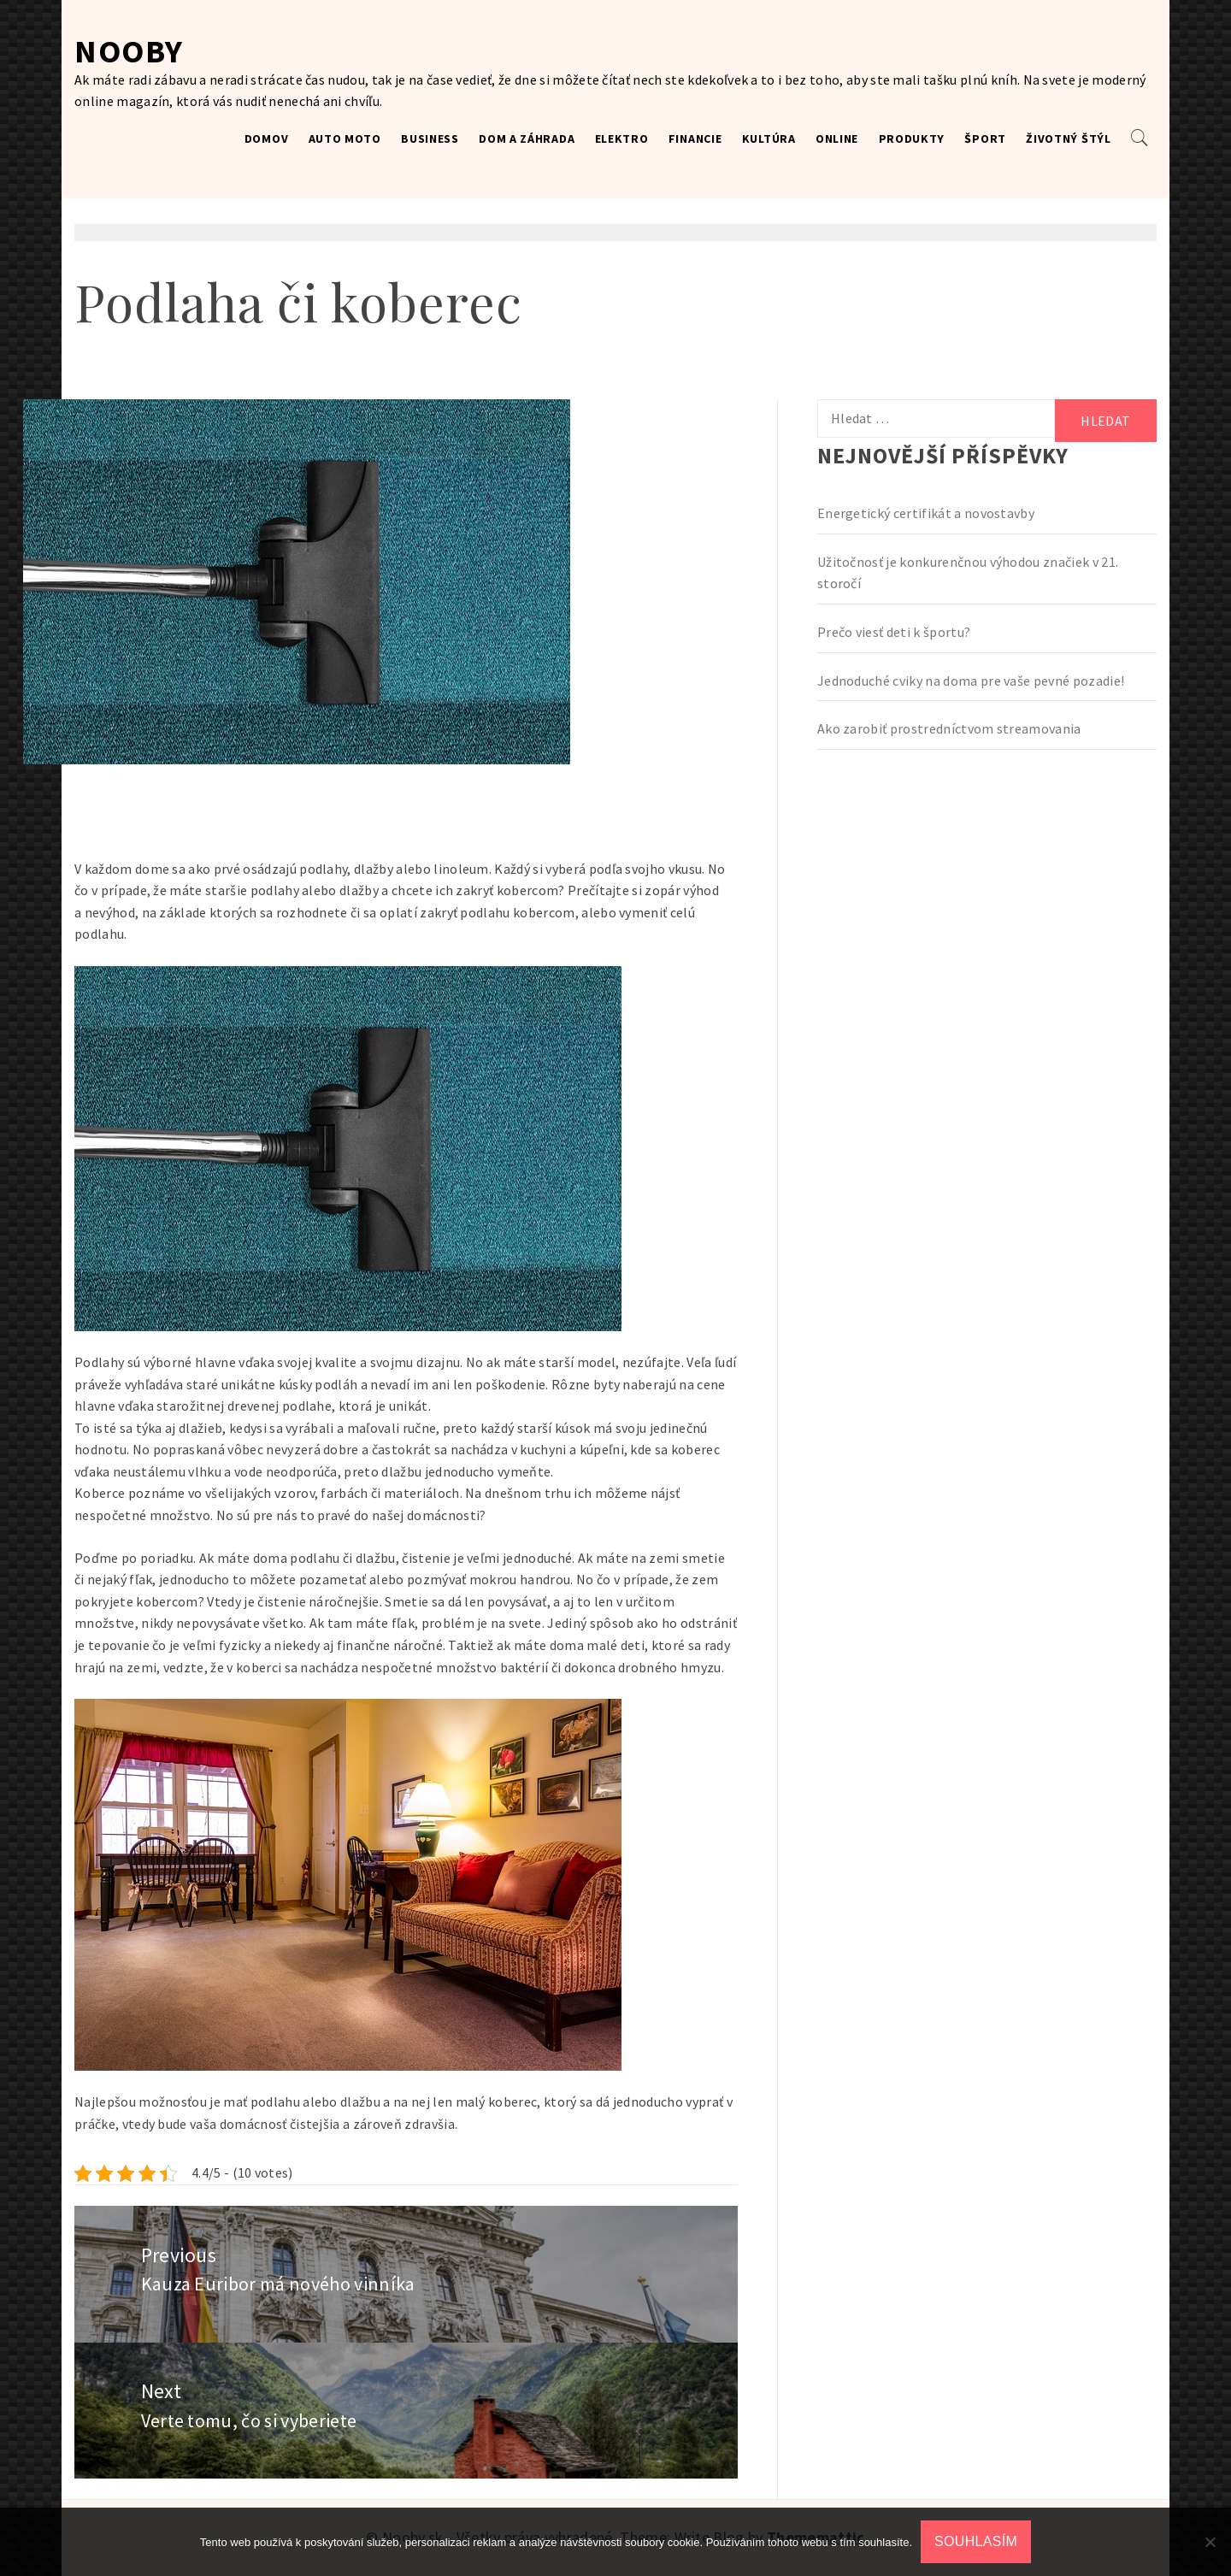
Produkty (912, 138)
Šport (985, 138)
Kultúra (769, 138)
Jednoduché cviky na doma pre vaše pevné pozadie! (970, 680)
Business (430, 138)
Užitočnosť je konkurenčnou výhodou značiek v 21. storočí (967, 572)
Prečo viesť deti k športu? (893, 631)
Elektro (622, 138)
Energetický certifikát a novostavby (925, 513)
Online (837, 138)
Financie (695, 138)
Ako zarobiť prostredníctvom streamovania (949, 728)
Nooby (129, 51)
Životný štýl (1068, 138)
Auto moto (345, 138)
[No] (1209, 2541)
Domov (266, 138)
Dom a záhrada (526, 138)
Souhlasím (975, 2541)
